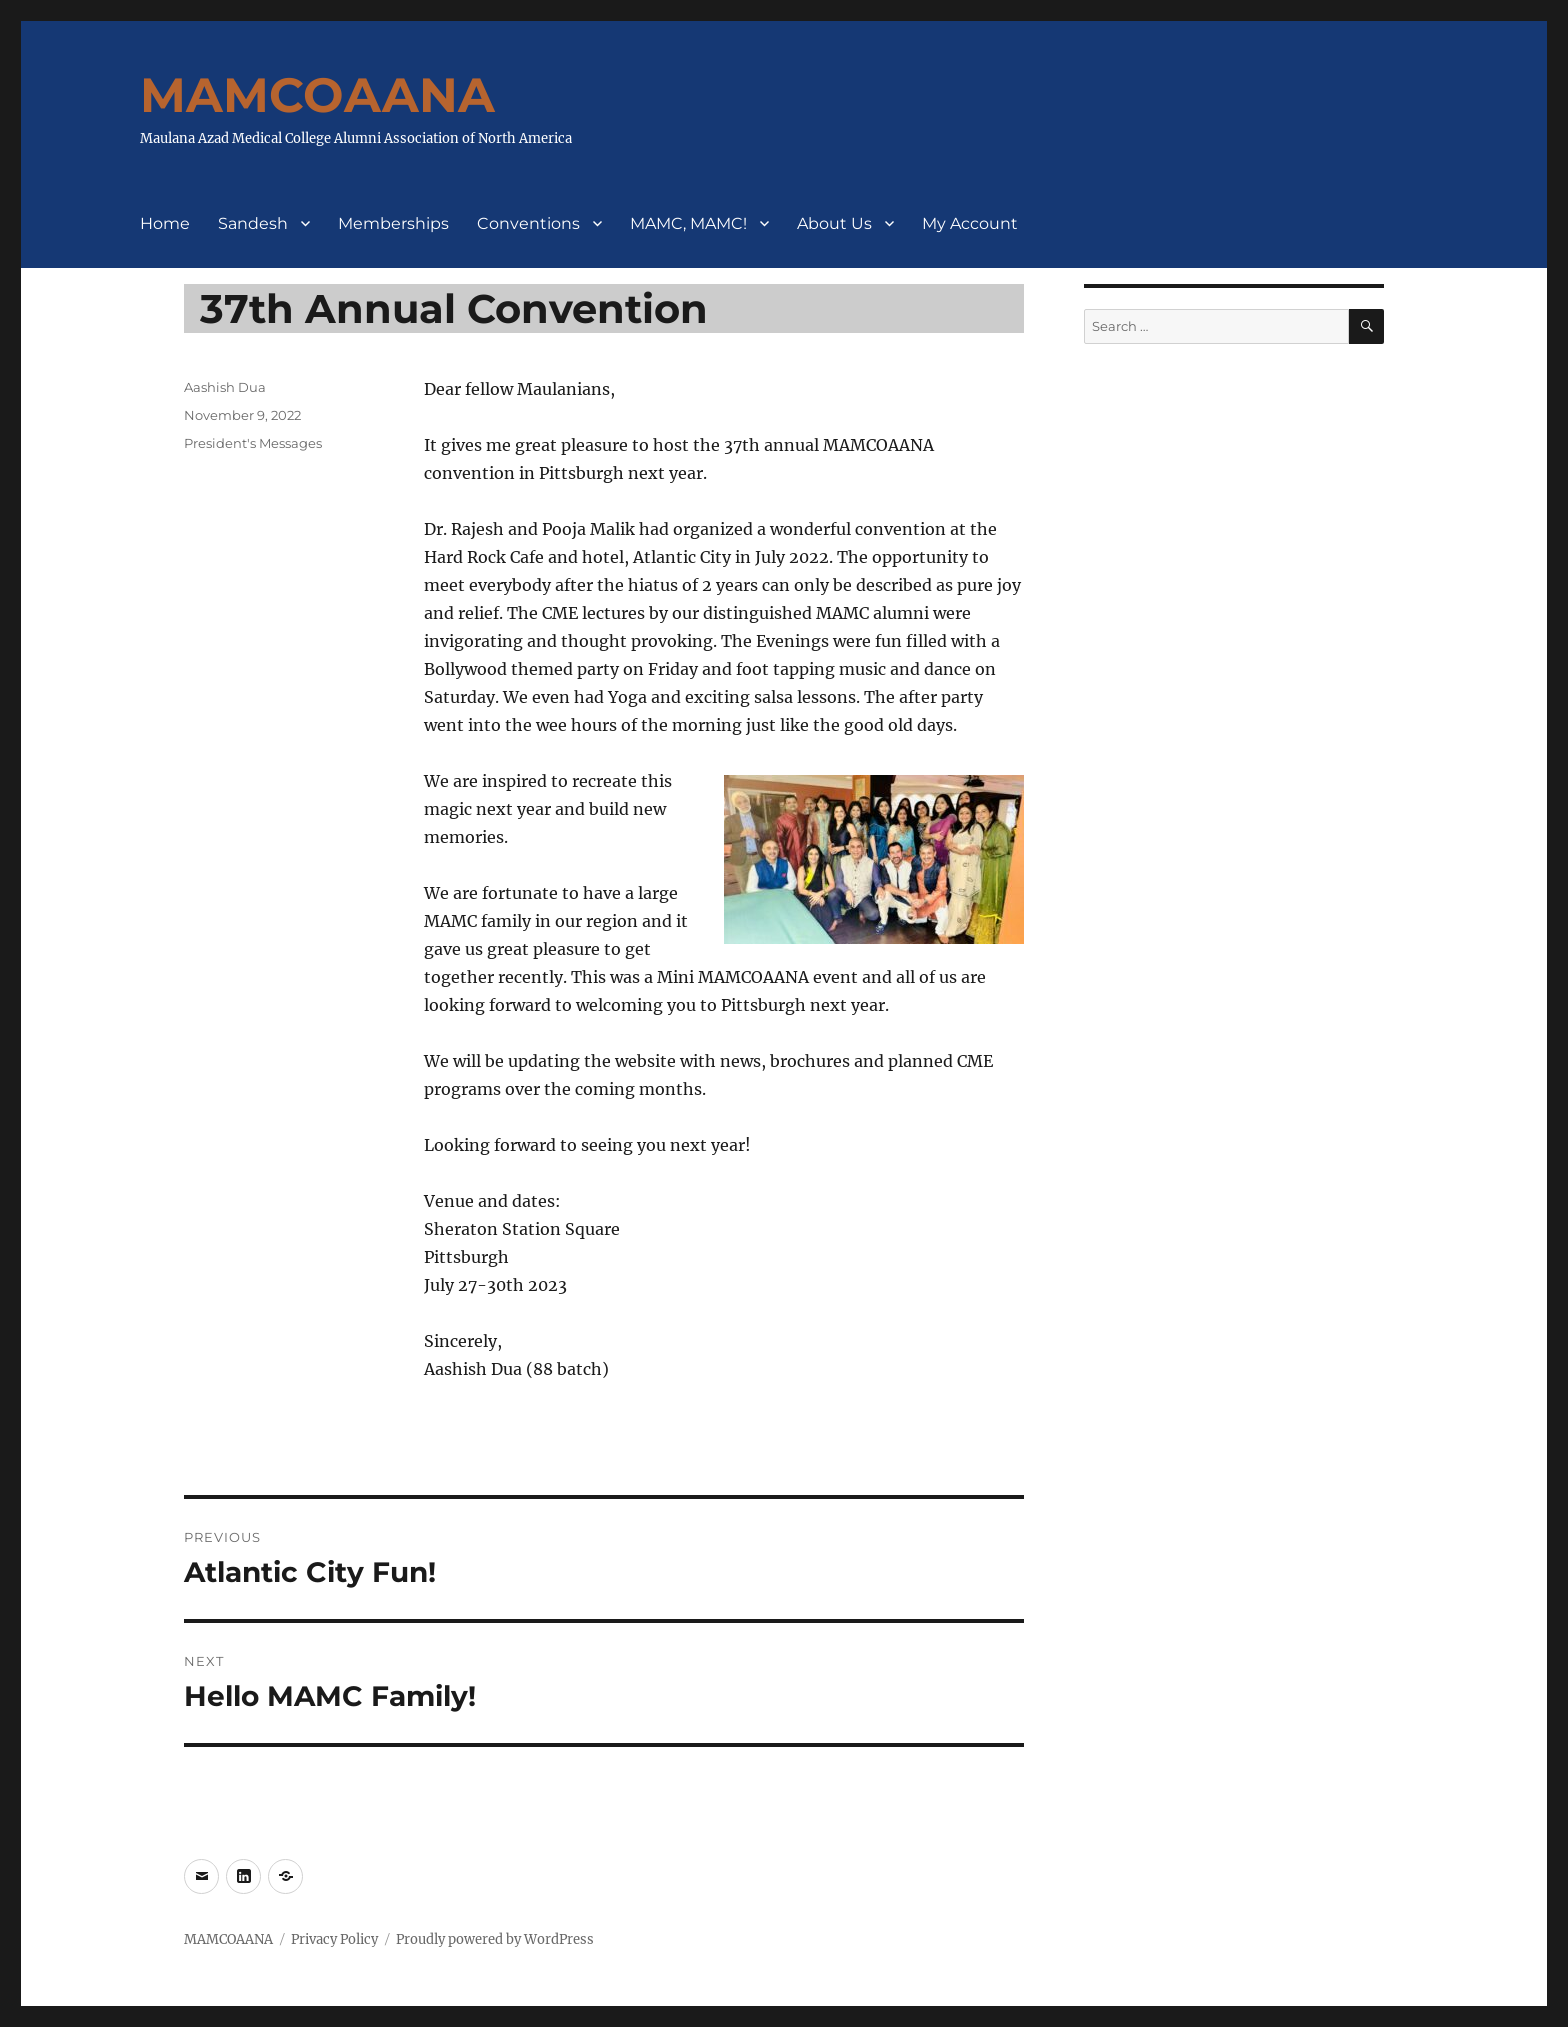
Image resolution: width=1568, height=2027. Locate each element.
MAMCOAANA (317, 95)
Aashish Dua (225, 387)
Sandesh (253, 223)
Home (165, 223)
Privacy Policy (334, 1939)
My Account (970, 223)
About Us (834, 223)
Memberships (393, 223)
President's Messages (253, 443)
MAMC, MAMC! (688, 223)
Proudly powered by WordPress (495, 1939)
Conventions (528, 223)
